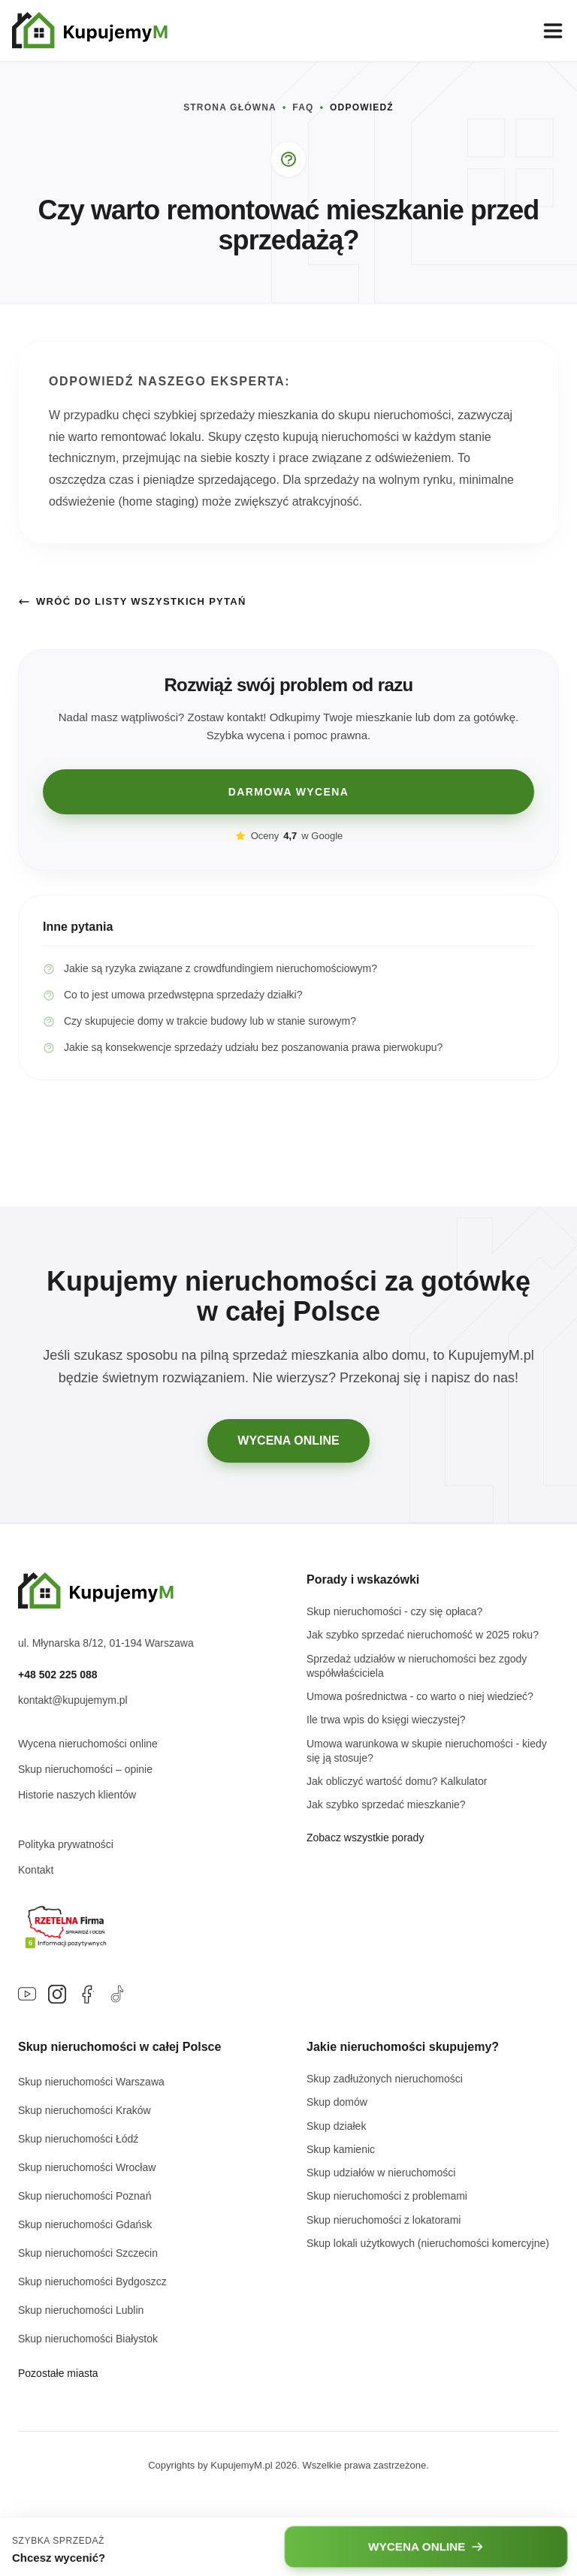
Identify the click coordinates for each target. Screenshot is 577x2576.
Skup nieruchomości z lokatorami (384, 2220)
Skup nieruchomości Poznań (84, 2196)
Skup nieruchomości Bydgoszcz (92, 2282)
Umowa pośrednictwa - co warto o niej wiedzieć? (420, 1696)
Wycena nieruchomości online (88, 1744)
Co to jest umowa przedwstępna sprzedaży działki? (173, 995)
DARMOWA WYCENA (288, 792)
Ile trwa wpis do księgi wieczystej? (386, 1720)
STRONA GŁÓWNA (229, 107)
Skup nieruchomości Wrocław (87, 2167)
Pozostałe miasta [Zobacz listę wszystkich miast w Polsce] (58, 2373)
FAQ (302, 107)
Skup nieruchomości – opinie (85, 1769)
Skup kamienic (341, 2149)
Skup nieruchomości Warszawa (91, 2082)
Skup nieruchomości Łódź (78, 2139)
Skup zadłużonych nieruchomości (385, 2079)
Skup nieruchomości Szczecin (88, 2253)
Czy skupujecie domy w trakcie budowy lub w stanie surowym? (199, 1021)
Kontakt (35, 1870)
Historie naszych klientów (77, 1795)
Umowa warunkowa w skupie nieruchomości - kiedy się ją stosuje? (427, 1751)
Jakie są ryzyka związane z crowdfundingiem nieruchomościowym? (210, 968)
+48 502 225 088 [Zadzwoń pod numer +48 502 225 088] (58, 1675)
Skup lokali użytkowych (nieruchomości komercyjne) (428, 2243)
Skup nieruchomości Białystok (88, 2339)
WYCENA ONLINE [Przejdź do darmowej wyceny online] (288, 1440)
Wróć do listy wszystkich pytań (132, 602)
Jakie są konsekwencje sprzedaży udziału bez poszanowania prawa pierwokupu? (243, 1047)
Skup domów (337, 2102)
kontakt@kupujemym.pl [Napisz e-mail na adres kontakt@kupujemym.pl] (73, 1700)
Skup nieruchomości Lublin (80, 2310)
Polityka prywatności (65, 1844)
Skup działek (336, 2126)
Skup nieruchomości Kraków (84, 2110)
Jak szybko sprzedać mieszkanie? (386, 1804)
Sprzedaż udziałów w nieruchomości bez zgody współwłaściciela (417, 1666)
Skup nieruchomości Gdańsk (85, 2224)
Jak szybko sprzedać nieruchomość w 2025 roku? (423, 1635)
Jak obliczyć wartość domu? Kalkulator (397, 1781)
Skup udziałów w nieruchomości (381, 2173)
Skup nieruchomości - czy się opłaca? (394, 1611)
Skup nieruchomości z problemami (387, 2196)
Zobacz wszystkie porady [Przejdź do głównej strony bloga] (365, 1838)
